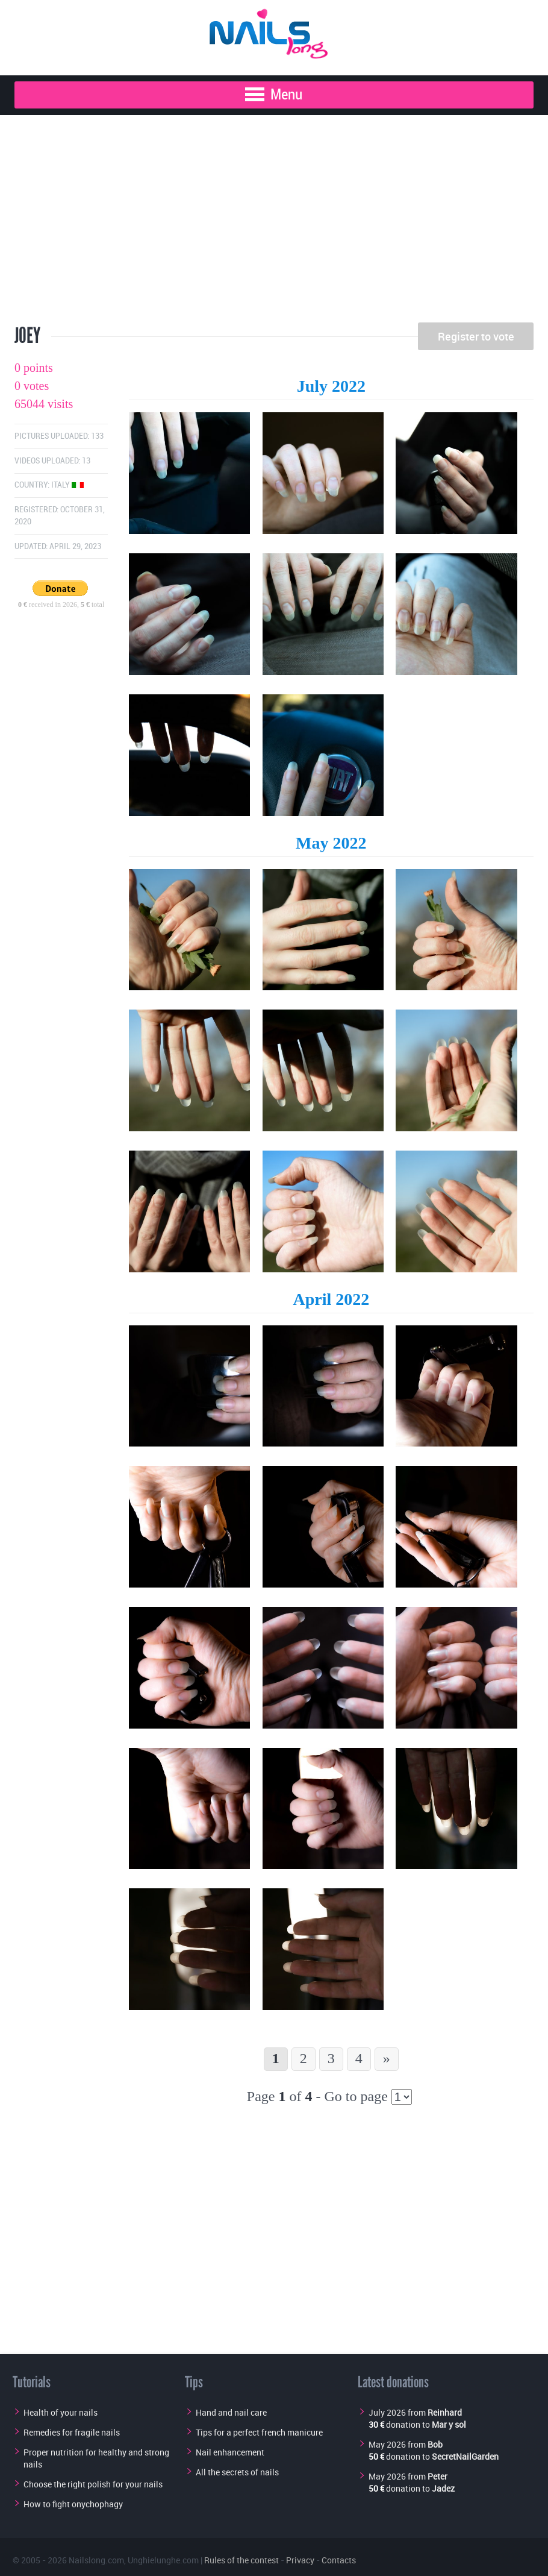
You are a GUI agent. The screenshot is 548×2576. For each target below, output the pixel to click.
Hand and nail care (231, 2412)
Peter (437, 2476)
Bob (435, 2444)
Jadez (443, 2488)
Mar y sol (449, 2424)
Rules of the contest (241, 2560)
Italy (67, 484)
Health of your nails (60, 2412)
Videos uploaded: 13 (52, 460)
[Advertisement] (274, 223)
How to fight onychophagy (73, 2504)
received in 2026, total (61, 604)
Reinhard (445, 2412)
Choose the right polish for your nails (93, 2484)
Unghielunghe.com (163, 2560)
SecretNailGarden (465, 2456)
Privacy (300, 2560)
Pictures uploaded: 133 (59, 436)
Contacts (339, 2560)
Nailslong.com (96, 2560)
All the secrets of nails (237, 2472)
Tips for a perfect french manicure (259, 2432)
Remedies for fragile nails (71, 2432)
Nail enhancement (230, 2452)
